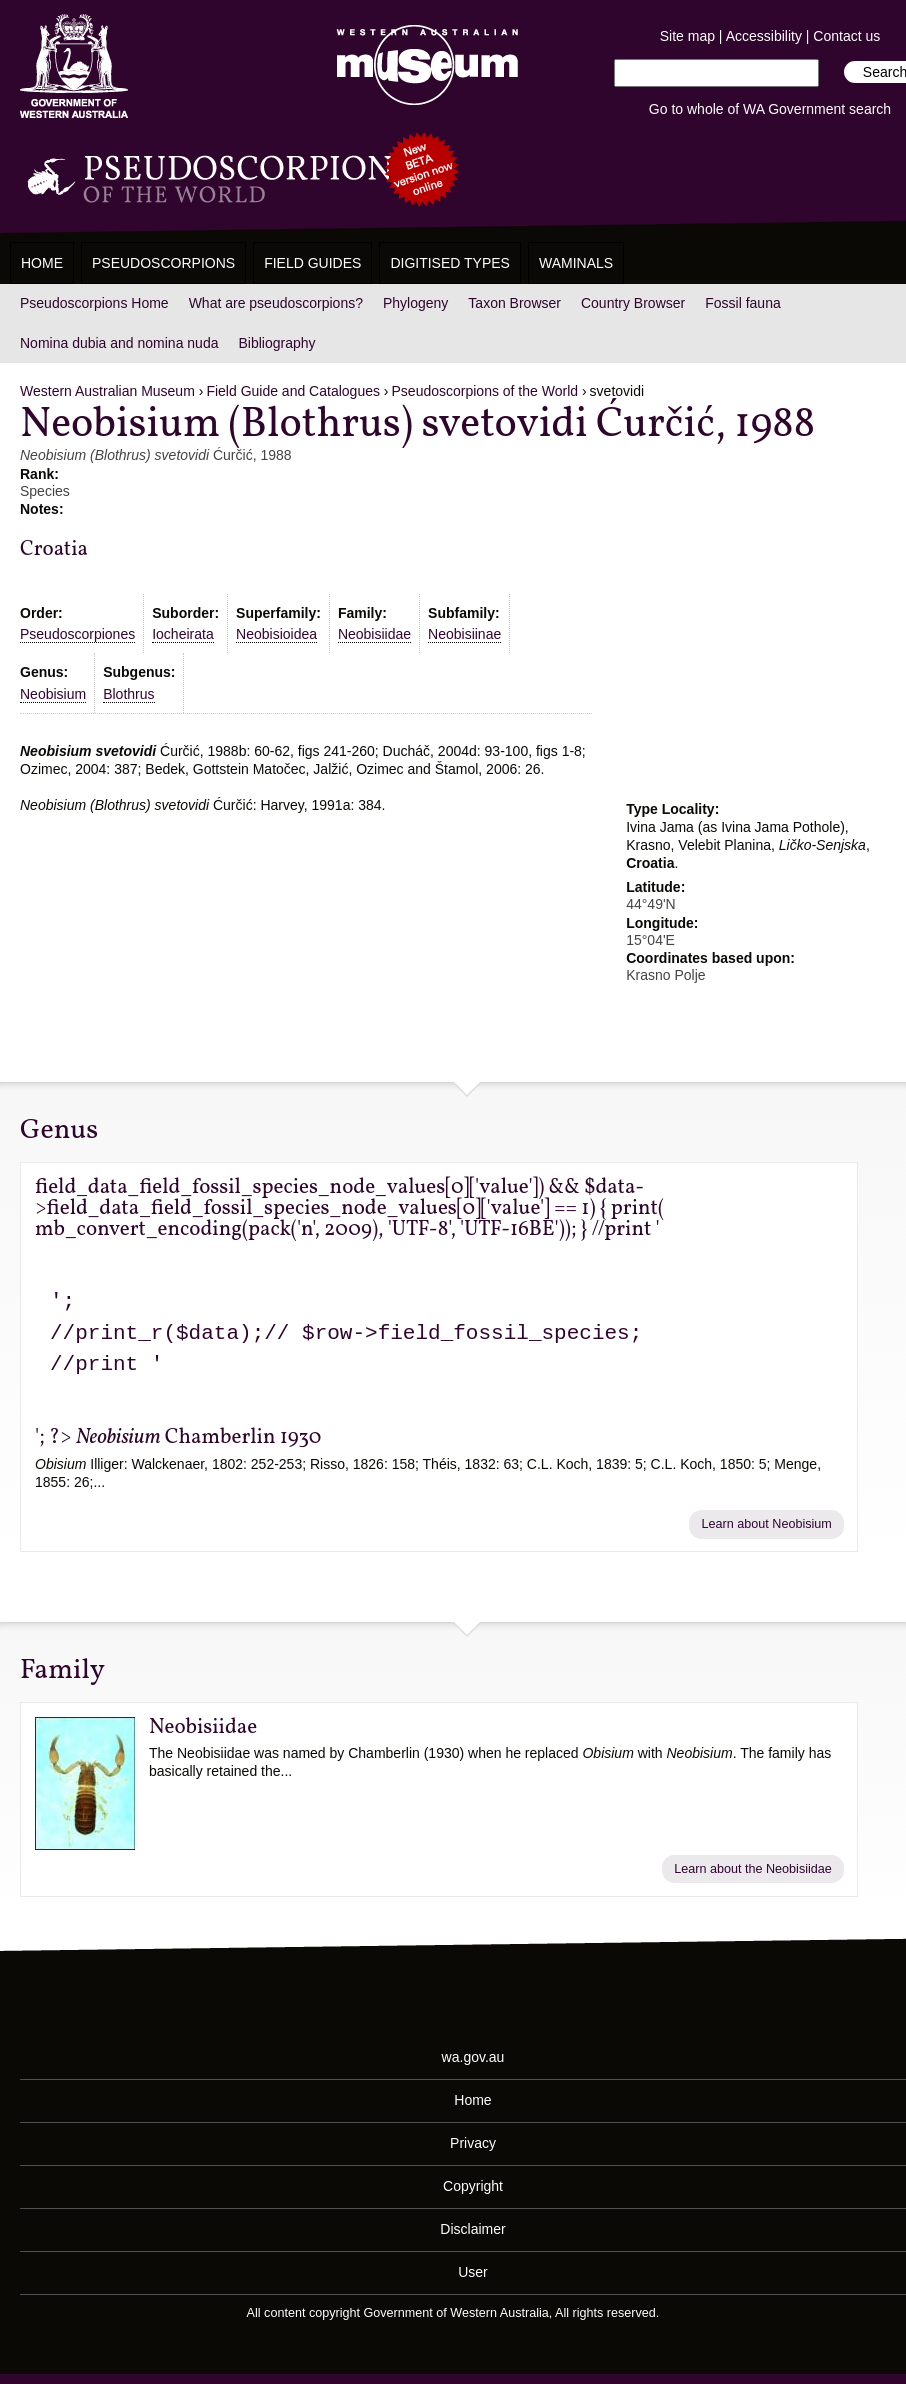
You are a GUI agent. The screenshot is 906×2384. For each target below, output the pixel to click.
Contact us (846, 36)
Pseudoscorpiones (77, 634)
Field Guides (312, 263)
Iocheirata (182, 634)
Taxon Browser (514, 303)
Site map (687, 36)
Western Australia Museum (74, 66)
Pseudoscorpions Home (94, 303)
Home (42, 263)
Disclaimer (472, 2229)
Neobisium (53, 694)
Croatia (54, 549)
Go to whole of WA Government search (770, 109)
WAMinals (576, 263)
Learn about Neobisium (767, 1524)
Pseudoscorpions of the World (485, 391)
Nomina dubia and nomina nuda (119, 343)
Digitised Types (450, 263)
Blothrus (128, 694)
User (473, 2272)
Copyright (473, 2186)
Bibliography (276, 343)
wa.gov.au (473, 2057)
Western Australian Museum (423, 66)
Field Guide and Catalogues (293, 391)
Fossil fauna (742, 303)
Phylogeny (415, 303)
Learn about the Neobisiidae (753, 1869)
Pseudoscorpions (163, 263)
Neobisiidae (374, 634)
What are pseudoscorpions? (276, 303)
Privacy (473, 2143)
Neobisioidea (276, 634)
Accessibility (764, 36)
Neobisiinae (464, 634)
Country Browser (633, 303)
